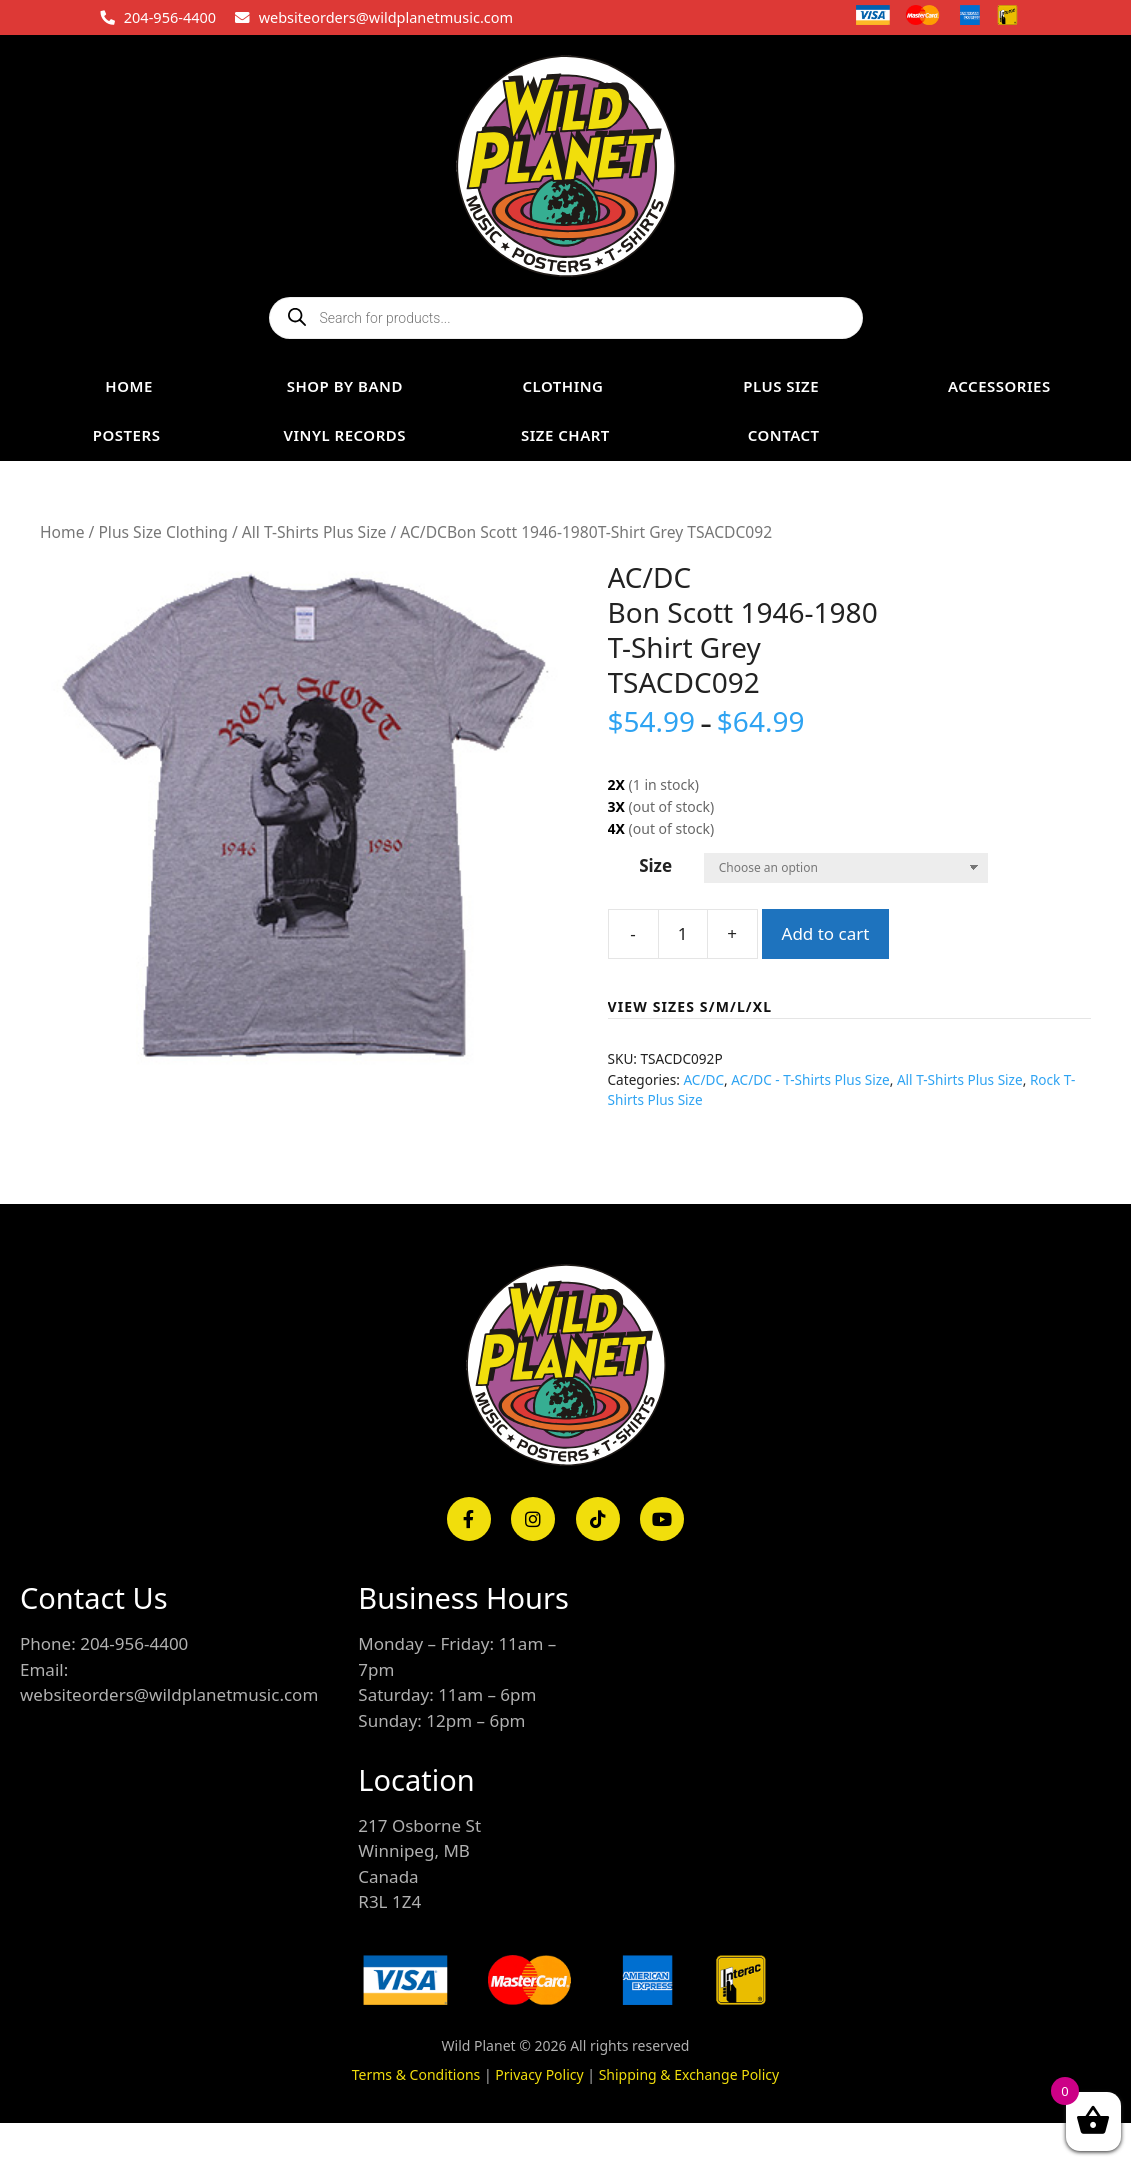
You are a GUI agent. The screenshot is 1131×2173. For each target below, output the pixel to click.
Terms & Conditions (416, 2074)
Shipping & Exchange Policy (689, 2074)
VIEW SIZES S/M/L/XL (690, 1006)
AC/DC (703, 1079)
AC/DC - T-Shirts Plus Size (810, 1079)
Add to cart (826, 933)
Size (655, 865)
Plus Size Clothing (162, 532)
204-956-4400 (170, 17)
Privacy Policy (539, 2074)
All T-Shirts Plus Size (314, 532)
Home (62, 532)
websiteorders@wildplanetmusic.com (386, 17)
